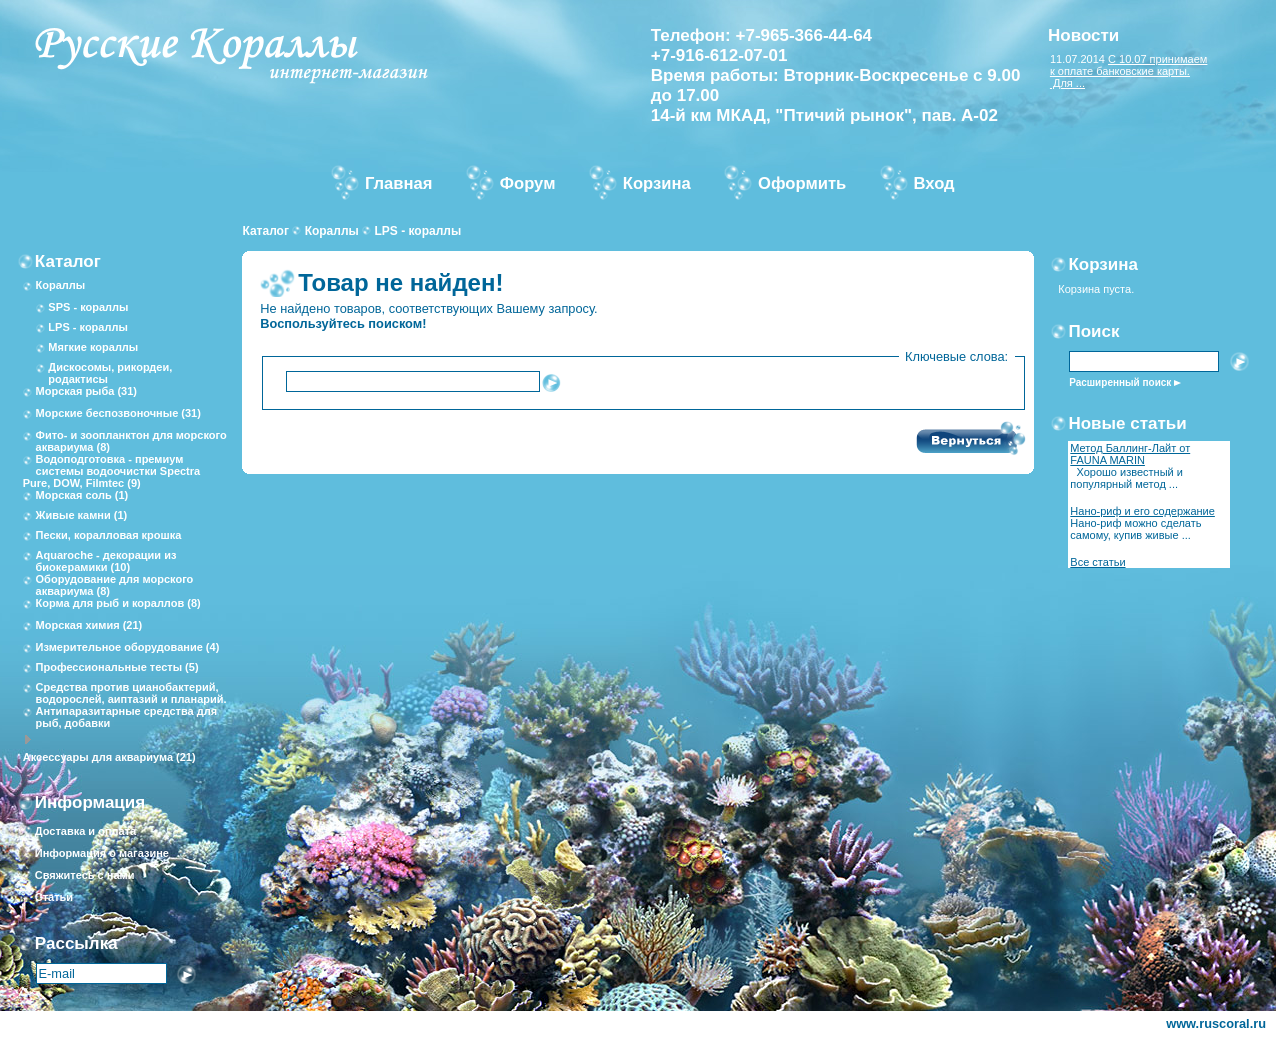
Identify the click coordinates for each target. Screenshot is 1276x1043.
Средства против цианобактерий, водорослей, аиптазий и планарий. (131, 693)
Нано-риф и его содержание (1142, 511)
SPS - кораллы (88, 307)
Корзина (1103, 264)
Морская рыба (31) (86, 391)
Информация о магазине (102, 853)
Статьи (54, 897)
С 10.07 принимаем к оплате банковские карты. (1129, 65)
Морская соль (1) (82, 495)
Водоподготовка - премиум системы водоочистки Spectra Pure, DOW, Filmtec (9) (111, 471)
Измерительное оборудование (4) (128, 647)
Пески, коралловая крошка (109, 535)
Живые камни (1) (82, 515)
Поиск (1093, 331)
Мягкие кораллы (93, 347)
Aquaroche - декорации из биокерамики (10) (106, 561)
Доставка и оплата (85, 831)
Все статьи (1097, 562)
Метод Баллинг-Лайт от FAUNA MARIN (1130, 454)
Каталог (265, 231)
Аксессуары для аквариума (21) (109, 757)
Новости (1083, 35)
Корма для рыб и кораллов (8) (118, 603)
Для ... (1067, 83)
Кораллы (332, 231)
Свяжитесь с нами (85, 875)
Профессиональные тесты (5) (117, 667)
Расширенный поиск (1120, 382)
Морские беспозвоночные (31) (118, 413)
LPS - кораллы (417, 231)
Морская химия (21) (89, 625)
